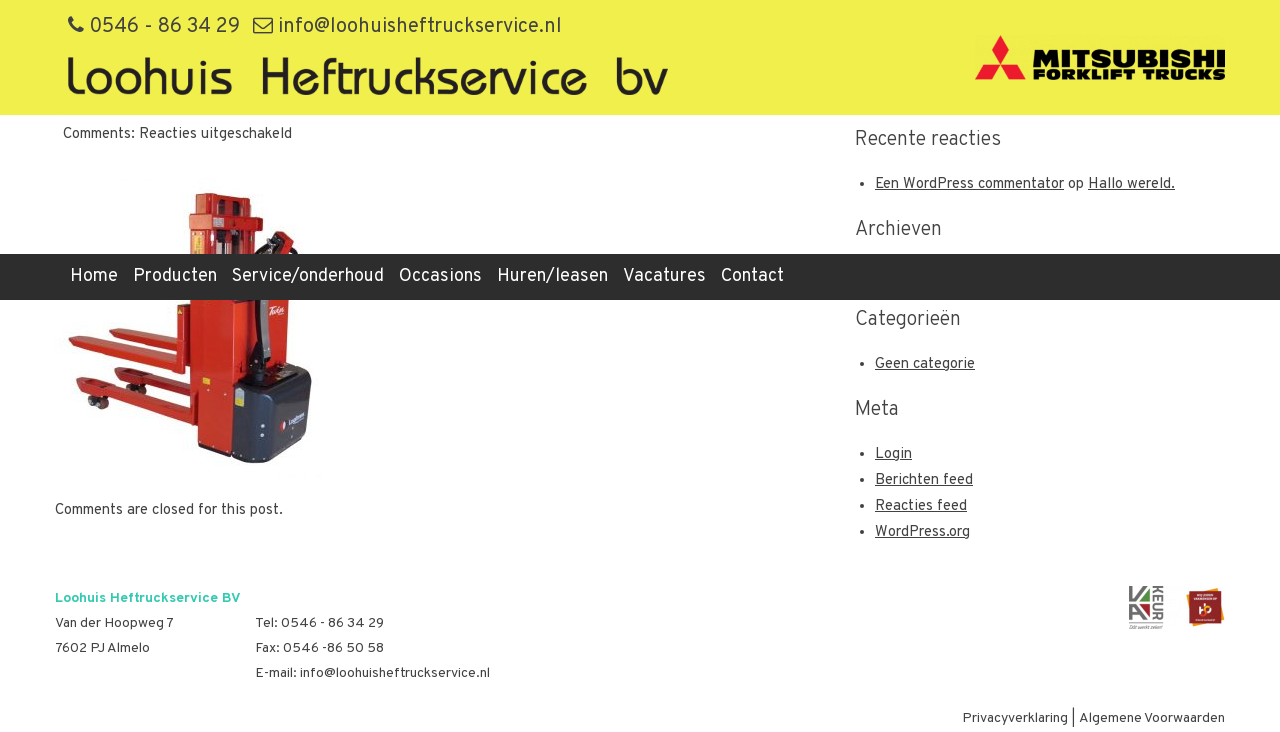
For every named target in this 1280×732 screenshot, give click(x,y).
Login (893, 454)
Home (94, 276)
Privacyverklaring (1015, 718)
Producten (175, 276)
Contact (752, 276)
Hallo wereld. (1131, 184)
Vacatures (664, 276)
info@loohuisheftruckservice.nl (407, 27)
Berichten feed (924, 480)
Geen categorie (925, 364)
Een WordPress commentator (969, 184)
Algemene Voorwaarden (1152, 718)
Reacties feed (921, 506)
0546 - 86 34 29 (154, 27)
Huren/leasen (552, 276)
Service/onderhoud (308, 276)
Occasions (440, 276)
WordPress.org (922, 532)
